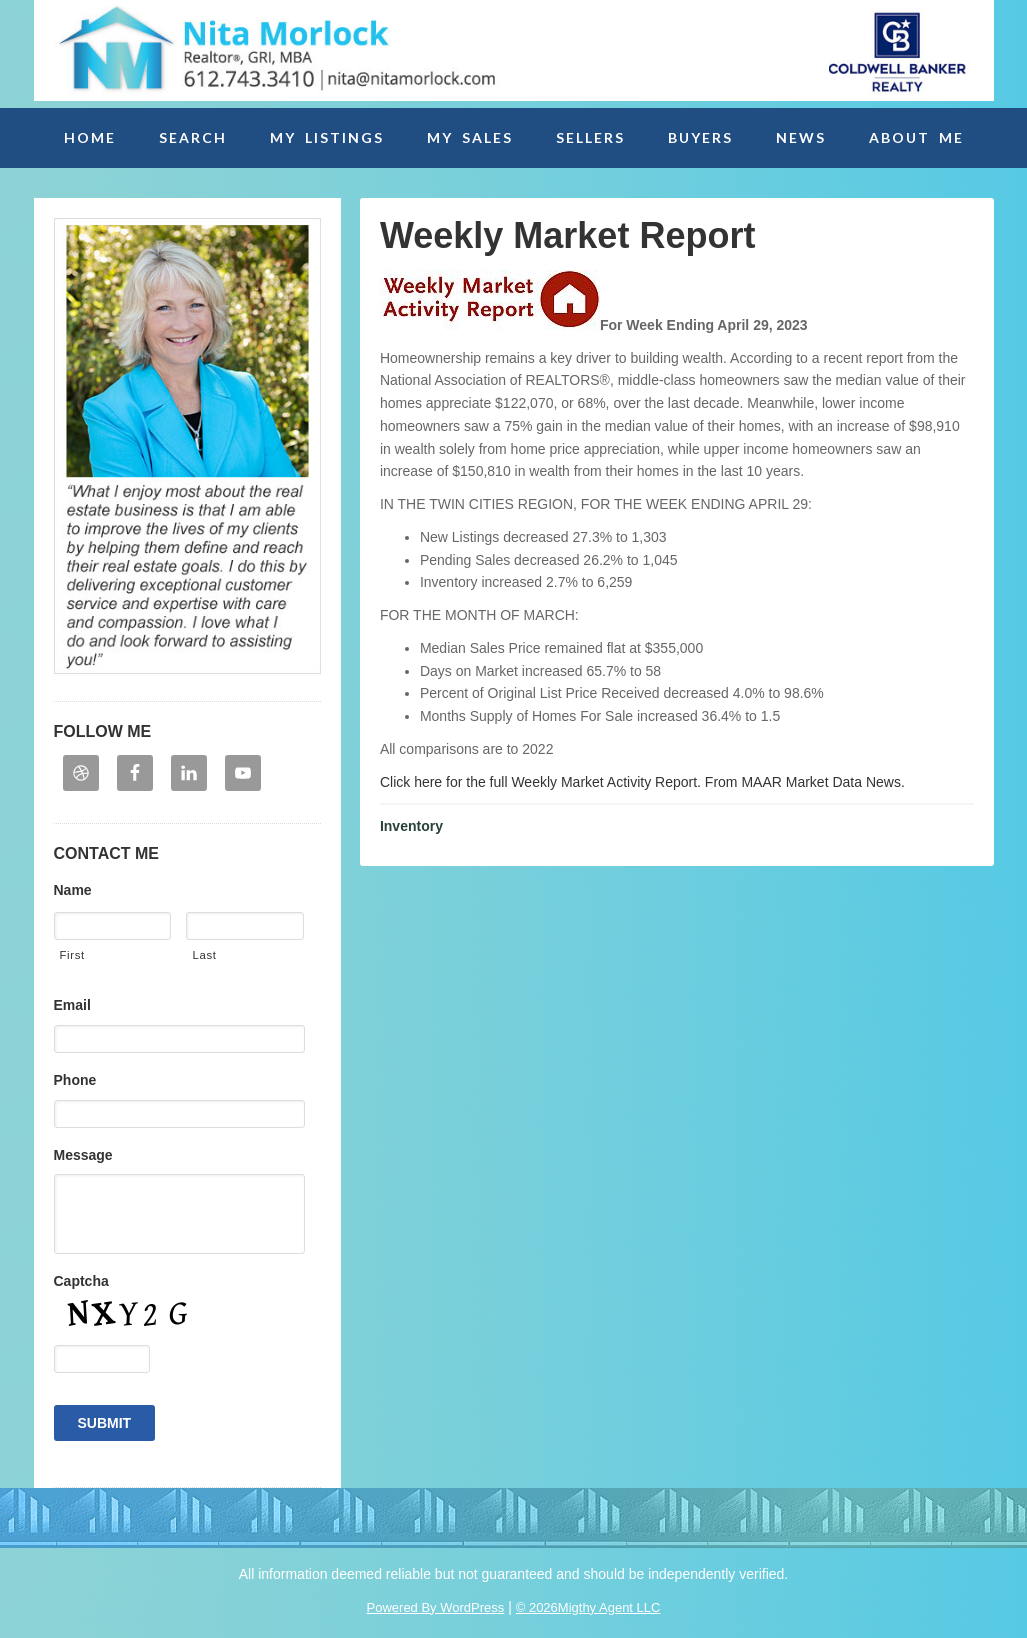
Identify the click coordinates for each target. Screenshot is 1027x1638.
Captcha (81, 1281)
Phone (75, 1080)
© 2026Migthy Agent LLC (588, 1607)
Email (72, 1005)
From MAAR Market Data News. (803, 782)
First (72, 955)
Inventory (411, 826)
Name (73, 890)
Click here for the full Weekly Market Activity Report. (540, 782)
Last (204, 955)
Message (83, 1155)
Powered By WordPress (436, 1607)
